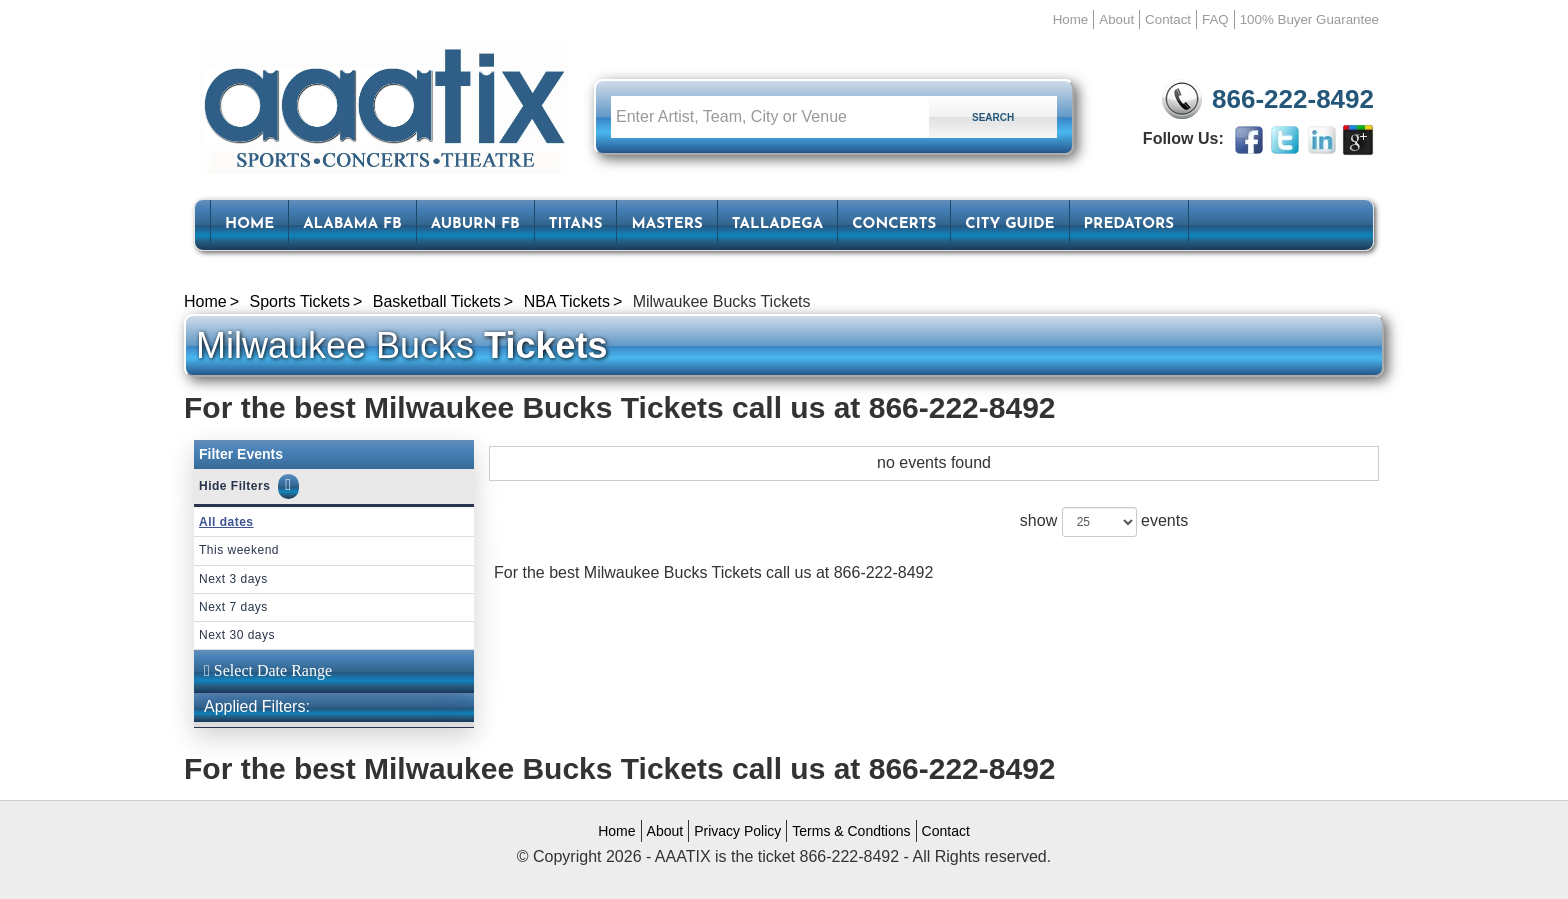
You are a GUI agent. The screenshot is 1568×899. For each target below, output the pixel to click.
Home (1071, 19)
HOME (249, 224)
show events (1104, 522)
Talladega (777, 224)
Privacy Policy (737, 831)
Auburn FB (475, 224)
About (1116, 19)
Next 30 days (237, 635)
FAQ (1215, 19)
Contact (1168, 19)
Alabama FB (352, 224)
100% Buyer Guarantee (1309, 19)
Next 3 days (233, 579)
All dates (226, 522)
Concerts (894, 224)
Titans (576, 224)
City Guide (1009, 224)
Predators (1129, 224)
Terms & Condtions (851, 831)
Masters (666, 224)
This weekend (239, 550)
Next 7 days (233, 607)
